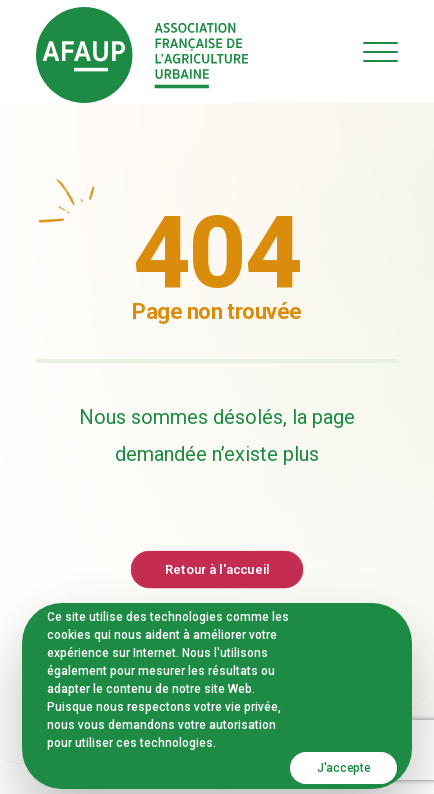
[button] (380, 51)
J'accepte (343, 768)
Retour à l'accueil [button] (217, 568)
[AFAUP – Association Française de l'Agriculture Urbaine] (142, 55)
